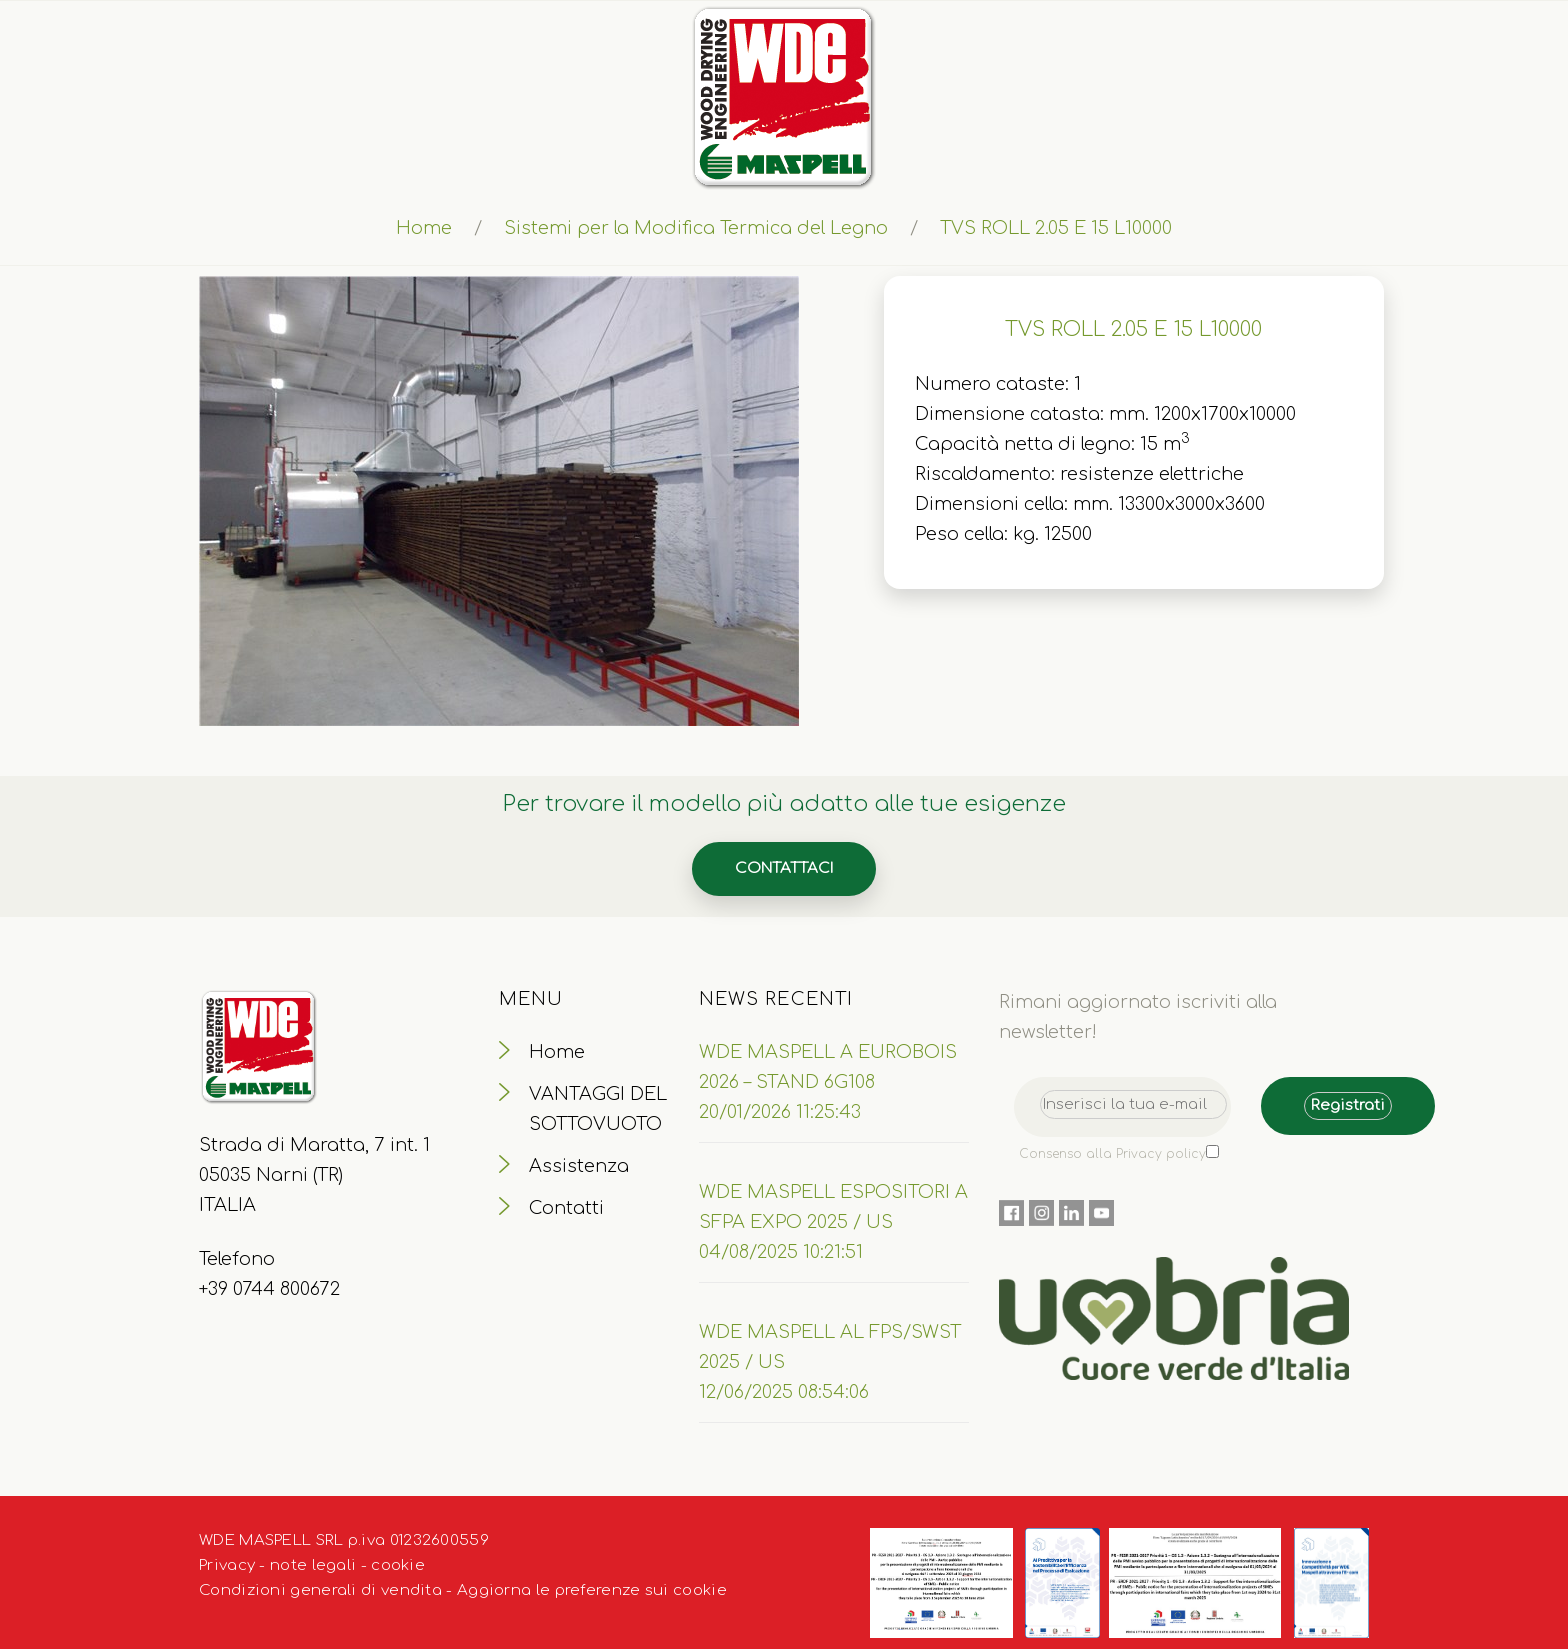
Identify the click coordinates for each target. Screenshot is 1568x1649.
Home (424, 228)
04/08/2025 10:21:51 (781, 1252)
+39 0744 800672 (269, 1289)
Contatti (566, 1208)
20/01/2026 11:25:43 (780, 1112)
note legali (313, 1565)
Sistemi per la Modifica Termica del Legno (696, 228)
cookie (398, 1565)
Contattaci (784, 868)
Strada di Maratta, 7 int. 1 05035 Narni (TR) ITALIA (314, 1175)
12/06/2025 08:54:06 (784, 1392)
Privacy (227, 1565)
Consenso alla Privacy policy (1112, 1154)
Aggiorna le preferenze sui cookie (592, 1590)
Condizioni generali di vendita (320, 1590)
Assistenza (579, 1166)
